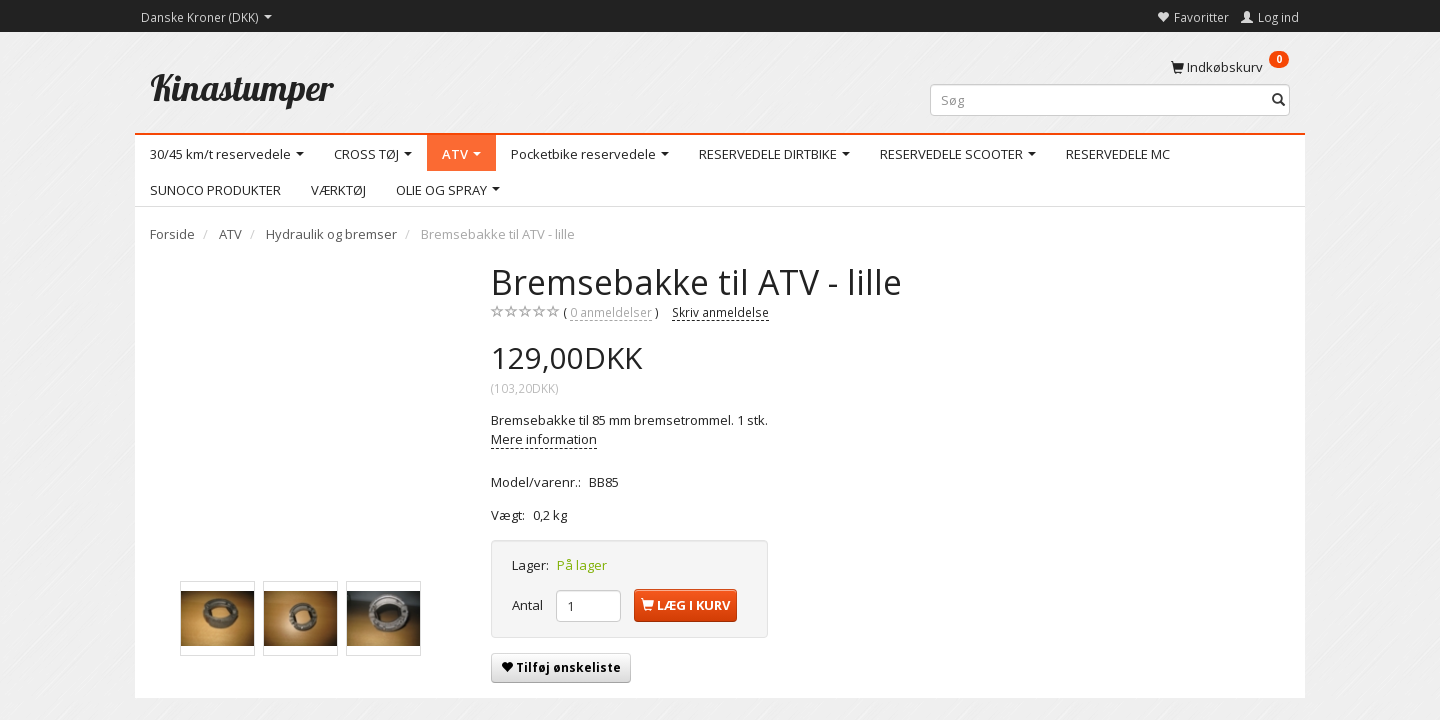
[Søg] (1278, 100)
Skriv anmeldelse (720, 312)
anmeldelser (611, 312)
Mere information (544, 439)
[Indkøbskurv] (1230, 66)
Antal (529, 605)
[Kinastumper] (242, 87)
